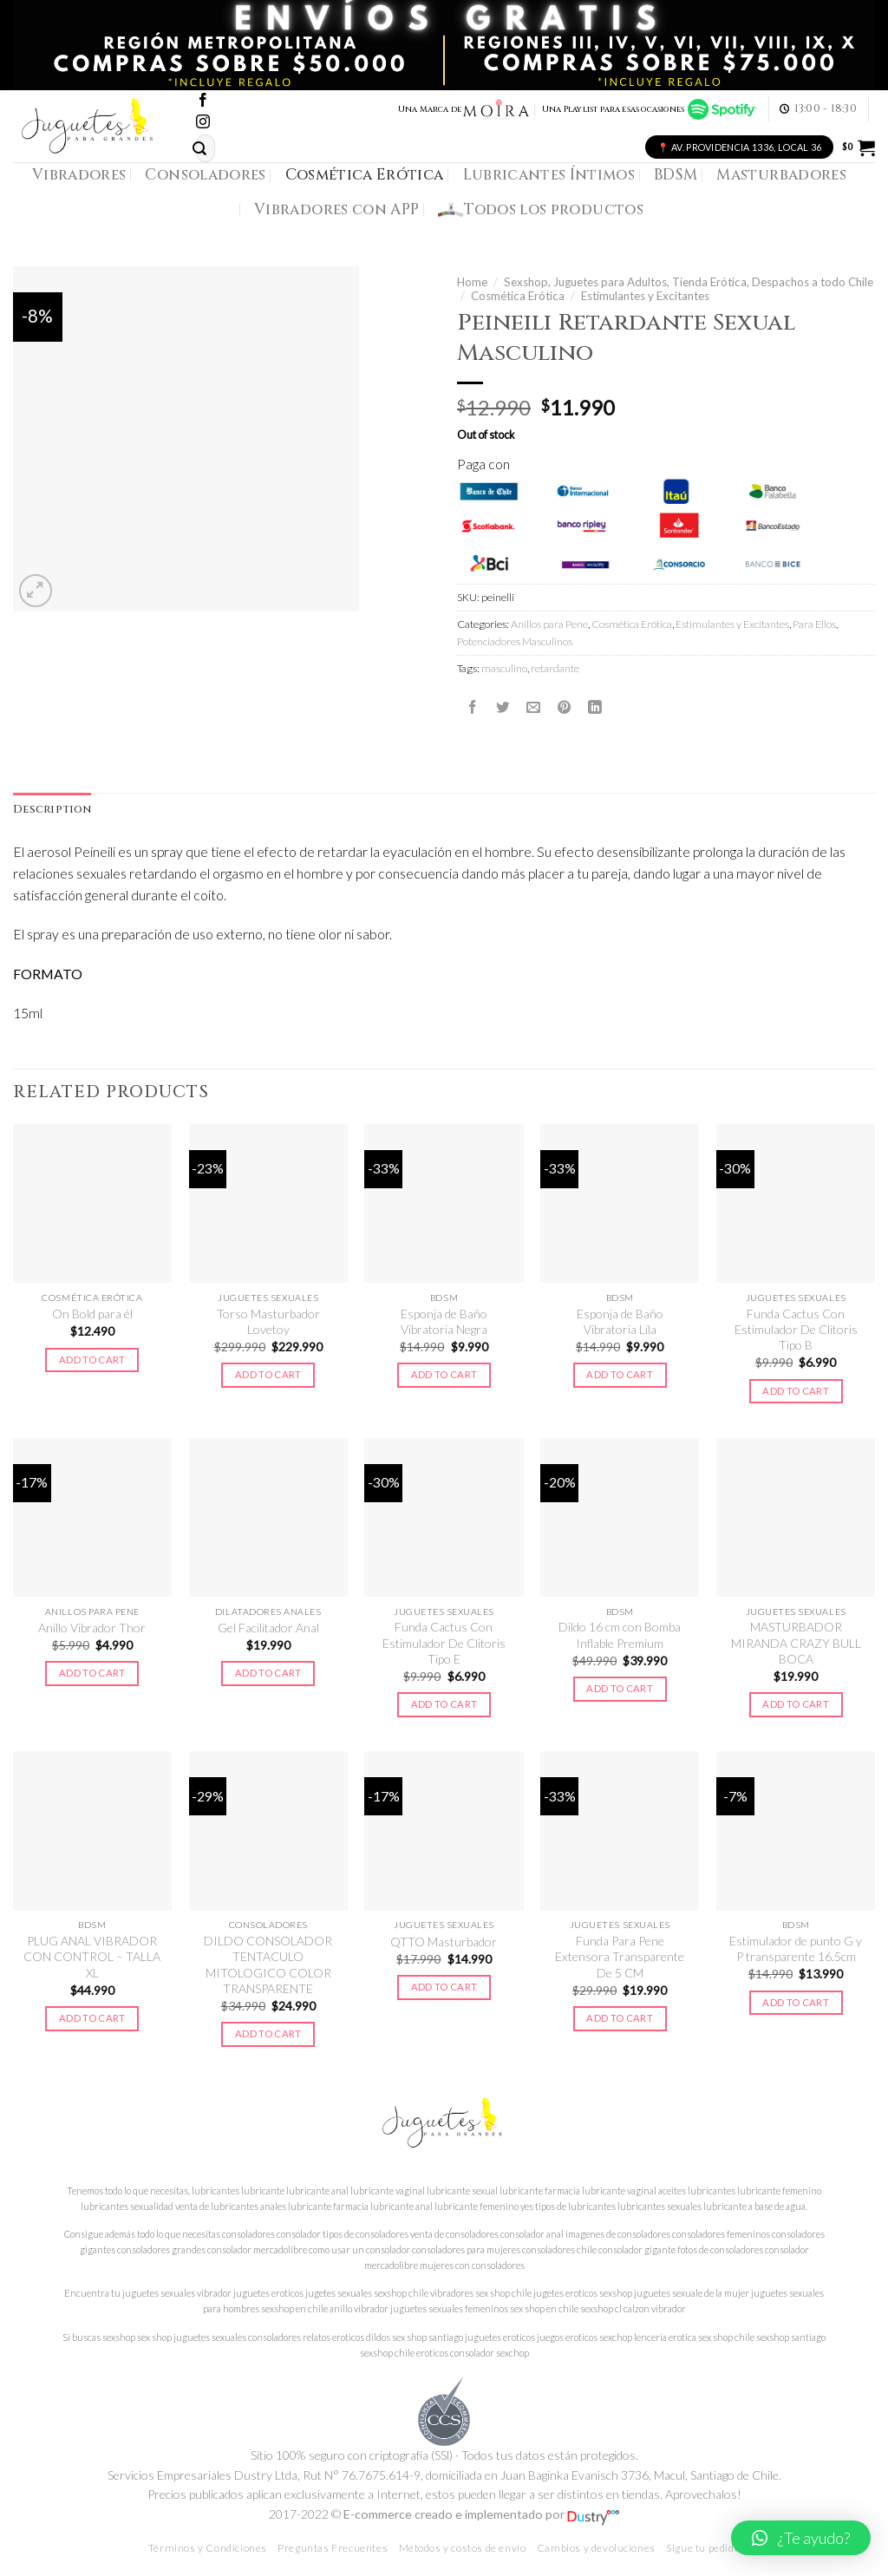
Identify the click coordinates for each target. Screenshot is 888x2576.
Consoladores (205, 175)
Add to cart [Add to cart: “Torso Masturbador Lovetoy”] (268, 1374)
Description (52, 809)
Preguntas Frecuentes (333, 2547)
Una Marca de (464, 109)
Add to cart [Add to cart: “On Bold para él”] (92, 1359)
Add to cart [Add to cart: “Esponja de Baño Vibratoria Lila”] (619, 1374)
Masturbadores (781, 175)
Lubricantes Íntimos (549, 175)
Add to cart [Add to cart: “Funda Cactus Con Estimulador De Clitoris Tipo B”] (795, 1390)
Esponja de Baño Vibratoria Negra (444, 1321)
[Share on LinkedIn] (595, 707)
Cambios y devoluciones (596, 2547)
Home (472, 282)
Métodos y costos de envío (462, 2547)
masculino (504, 668)
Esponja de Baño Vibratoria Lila (620, 1321)
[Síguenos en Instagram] (203, 122)
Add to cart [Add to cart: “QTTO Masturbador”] (444, 1986)
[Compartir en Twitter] (503, 707)
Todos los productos (540, 210)
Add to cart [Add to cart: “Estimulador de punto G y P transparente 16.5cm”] (795, 2002)
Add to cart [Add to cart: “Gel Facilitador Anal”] (268, 1672)
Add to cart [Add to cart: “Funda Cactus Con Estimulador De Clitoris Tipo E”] (444, 1704)
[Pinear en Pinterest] (564, 707)
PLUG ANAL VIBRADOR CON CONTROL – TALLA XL (91, 1956)
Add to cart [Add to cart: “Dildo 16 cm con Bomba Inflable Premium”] (619, 1688)
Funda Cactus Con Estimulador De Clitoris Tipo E (444, 1642)
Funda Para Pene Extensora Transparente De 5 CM (619, 1956)
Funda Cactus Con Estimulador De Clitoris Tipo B (796, 1329)
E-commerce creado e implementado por (481, 2514)
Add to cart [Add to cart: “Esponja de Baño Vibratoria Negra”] (444, 1374)
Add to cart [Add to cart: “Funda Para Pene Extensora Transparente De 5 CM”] (619, 2018)
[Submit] (199, 148)
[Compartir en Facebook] (472, 707)
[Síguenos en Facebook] (203, 101)
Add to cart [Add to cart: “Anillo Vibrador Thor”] (92, 1672)
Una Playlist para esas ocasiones (649, 109)
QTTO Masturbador (443, 1941)
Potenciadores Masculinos (514, 641)
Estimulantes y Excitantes (645, 296)
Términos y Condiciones (207, 2547)
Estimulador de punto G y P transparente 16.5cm (795, 1948)
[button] (801, 2537)
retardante (555, 668)
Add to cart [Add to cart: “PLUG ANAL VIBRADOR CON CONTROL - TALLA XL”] (92, 2018)
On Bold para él (92, 1313)
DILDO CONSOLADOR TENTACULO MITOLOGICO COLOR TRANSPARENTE (268, 1964)
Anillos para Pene (549, 624)
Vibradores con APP (336, 209)
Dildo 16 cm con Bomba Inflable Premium (619, 1634)
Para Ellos (814, 624)
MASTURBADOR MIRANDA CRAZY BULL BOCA (796, 1642)
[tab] (52, 810)
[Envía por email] (533, 707)
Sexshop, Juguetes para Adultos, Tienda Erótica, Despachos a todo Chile (688, 282)
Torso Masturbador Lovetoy (268, 1321)
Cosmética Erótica (364, 175)
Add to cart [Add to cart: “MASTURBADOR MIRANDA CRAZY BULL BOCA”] (795, 1704)
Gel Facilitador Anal (268, 1627)
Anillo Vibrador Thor (92, 1627)
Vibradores (79, 175)
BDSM (675, 175)
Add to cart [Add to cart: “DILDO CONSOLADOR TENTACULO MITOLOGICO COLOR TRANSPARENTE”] (268, 2033)
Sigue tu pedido (703, 2547)
